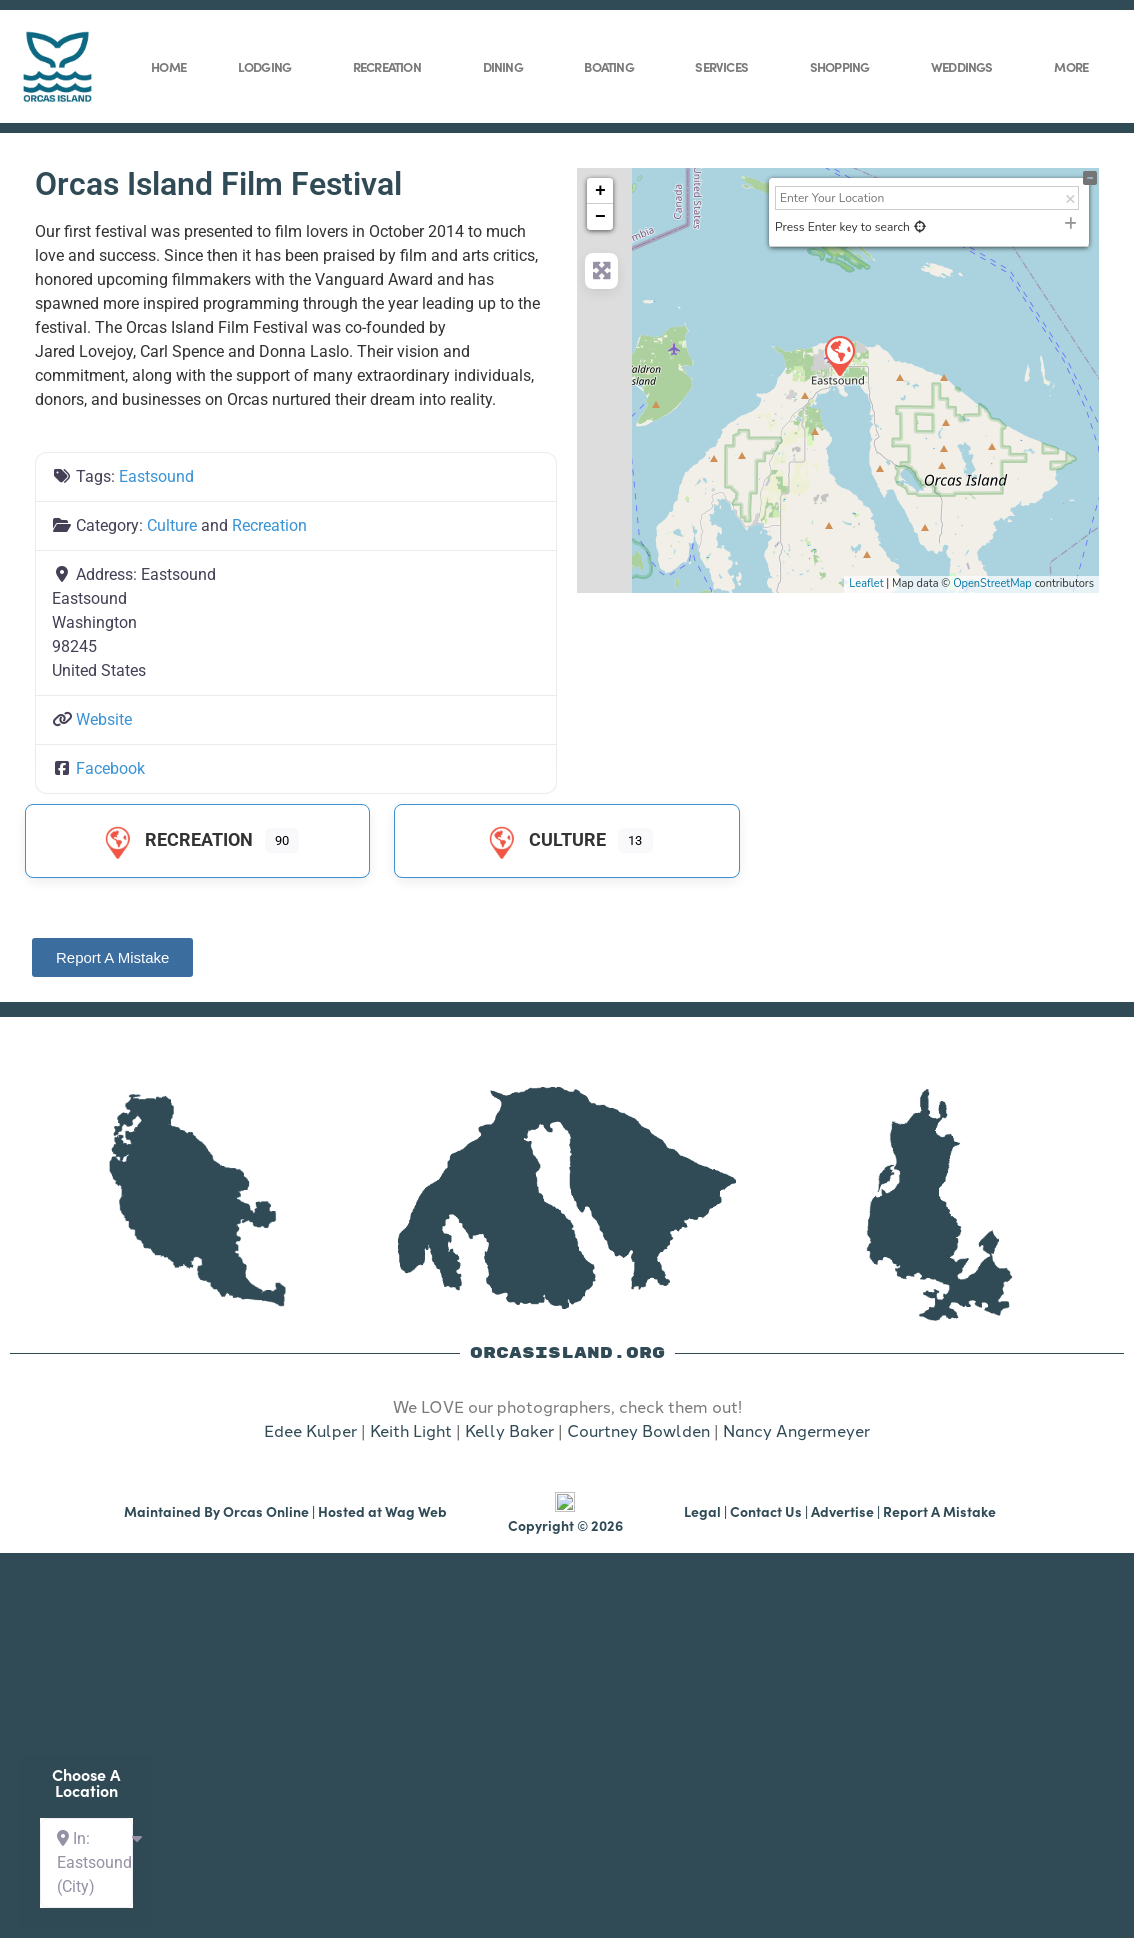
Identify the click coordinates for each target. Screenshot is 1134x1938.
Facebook (110, 768)
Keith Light (411, 1431)
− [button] (600, 217)
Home (168, 66)
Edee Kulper (310, 1431)
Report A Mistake (939, 1597)
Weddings (967, 66)
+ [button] (600, 191)
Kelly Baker (509, 1431)
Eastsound (156, 476)
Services (726, 66)
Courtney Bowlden (638, 1431)
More (1076, 66)
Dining (508, 66)
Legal (702, 1597)
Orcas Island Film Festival (218, 184)
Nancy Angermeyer (796, 1431)
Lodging (269, 66)
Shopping (845, 66)
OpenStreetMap (992, 583)
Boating (613, 66)
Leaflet (866, 583)
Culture (172, 525)
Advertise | (847, 1597)
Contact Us (766, 1597)
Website (104, 719)
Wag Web (416, 1597)
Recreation (392, 66)
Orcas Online (266, 1597)
